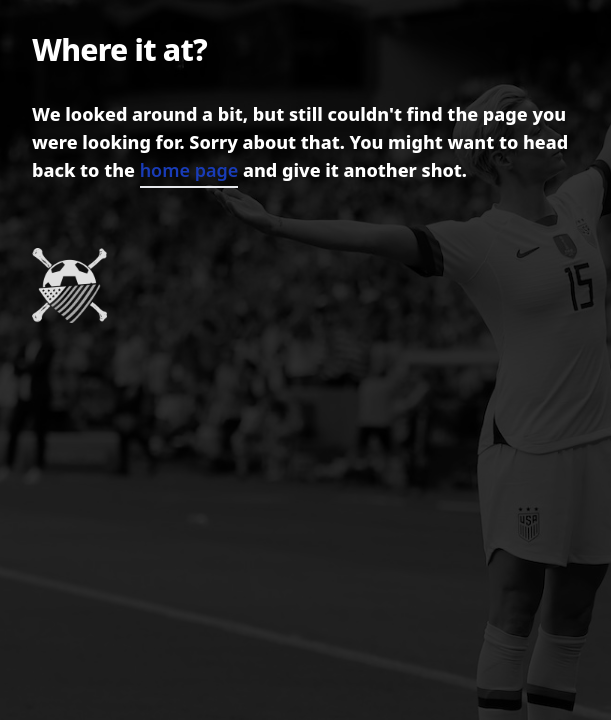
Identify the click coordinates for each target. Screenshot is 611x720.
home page (189, 170)
